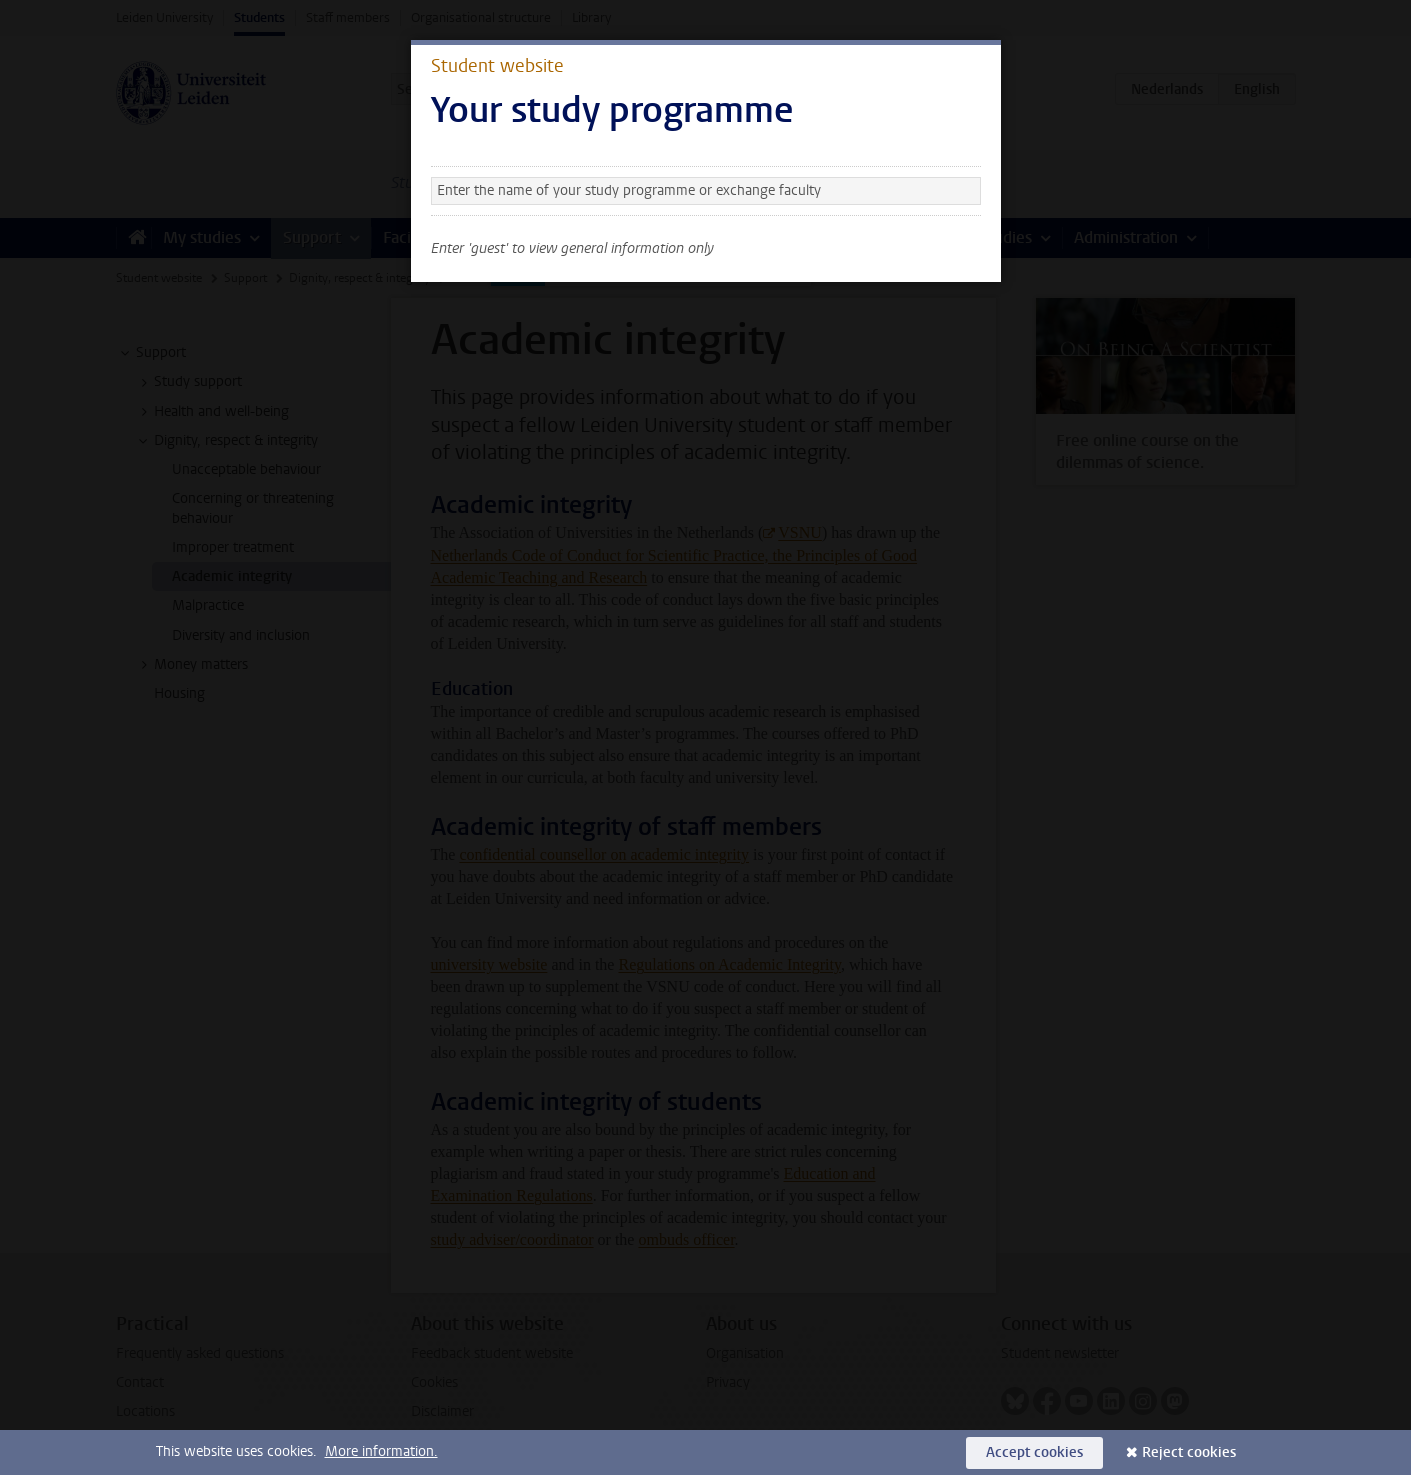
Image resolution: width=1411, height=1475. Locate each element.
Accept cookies (1034, 1452)
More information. (381, 1451)
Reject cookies (1189, 1452)
